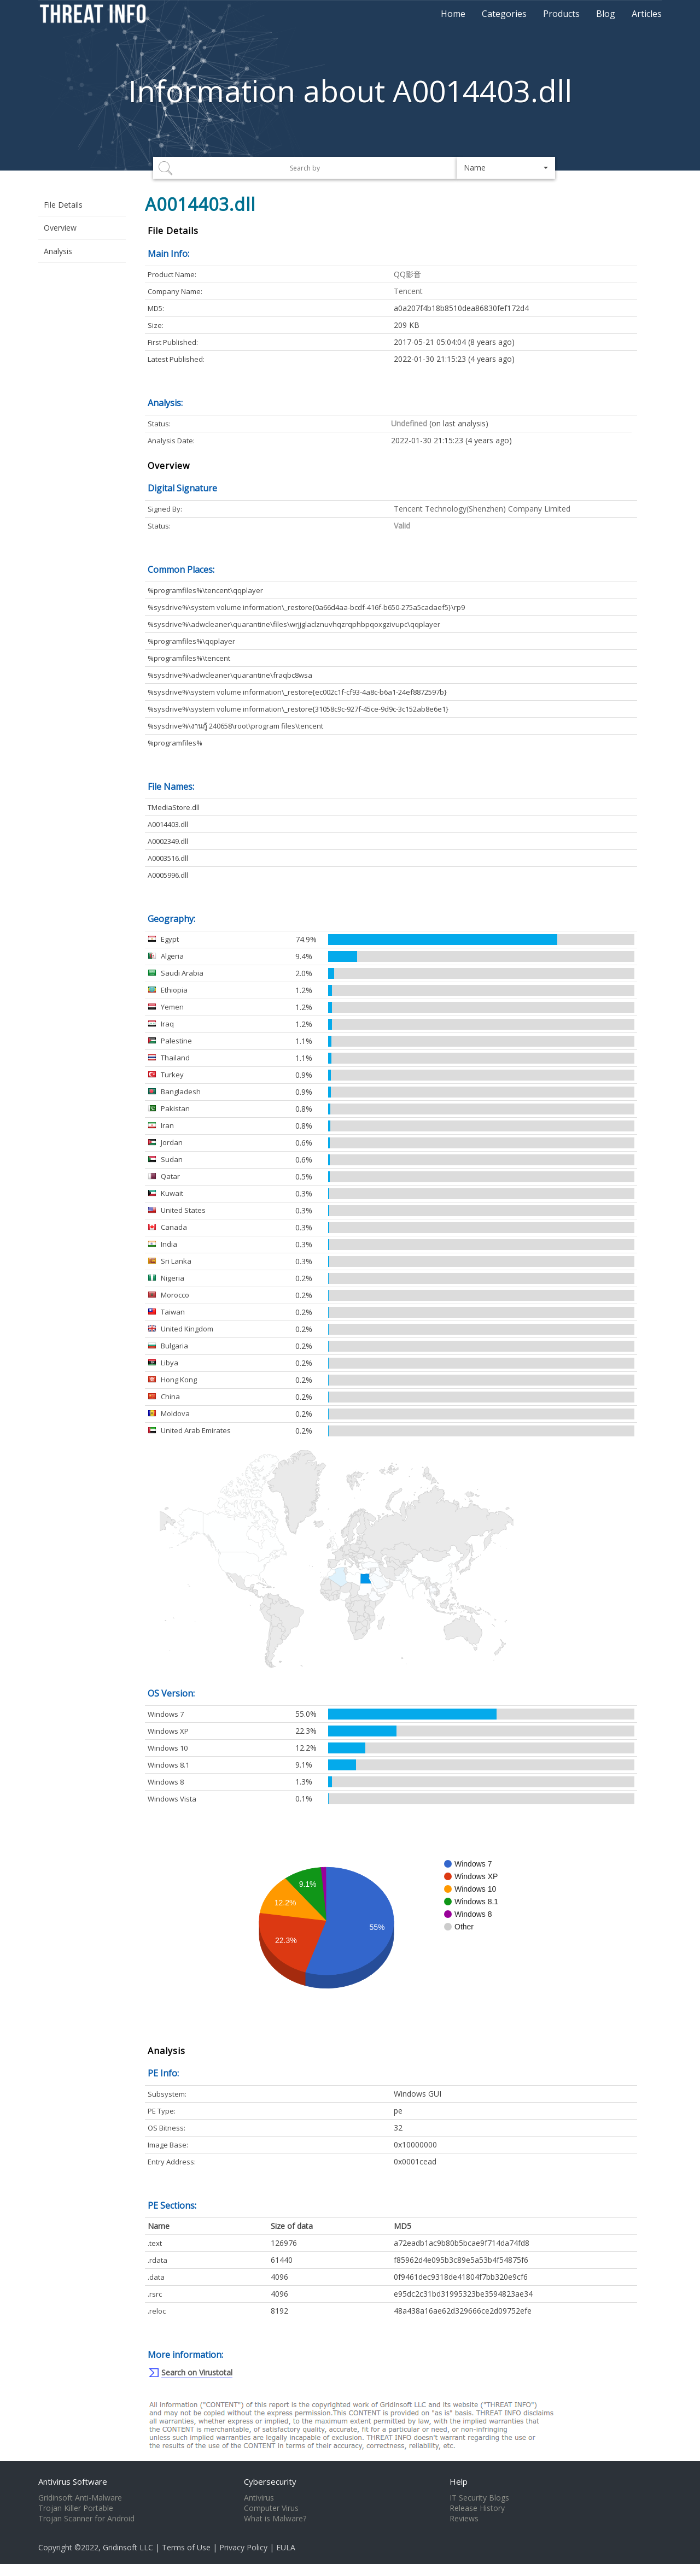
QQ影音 (407, 274)
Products (561, 14)
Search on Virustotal (196, 2372)
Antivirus (259, 2498)
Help (459, 2481)
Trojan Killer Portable (75, 2508)
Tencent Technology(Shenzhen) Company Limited (482, 508)
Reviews (464, 2518)
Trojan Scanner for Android (86, 2518)
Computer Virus (271, 2508)
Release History (477, 2508)
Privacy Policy (243, 2547)
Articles (647, 14)
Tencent (408, 291)
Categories (504, 14)
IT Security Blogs (479, 2498)
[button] (506, 168)
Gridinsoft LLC (128, 2547)
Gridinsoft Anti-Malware (80, 2498)
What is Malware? (275, 2518)
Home (453, 14)
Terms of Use (186, 2547)
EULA (285, 2547)
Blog (605, 14)
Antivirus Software (72, 2481)
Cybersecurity (270, 2481)
